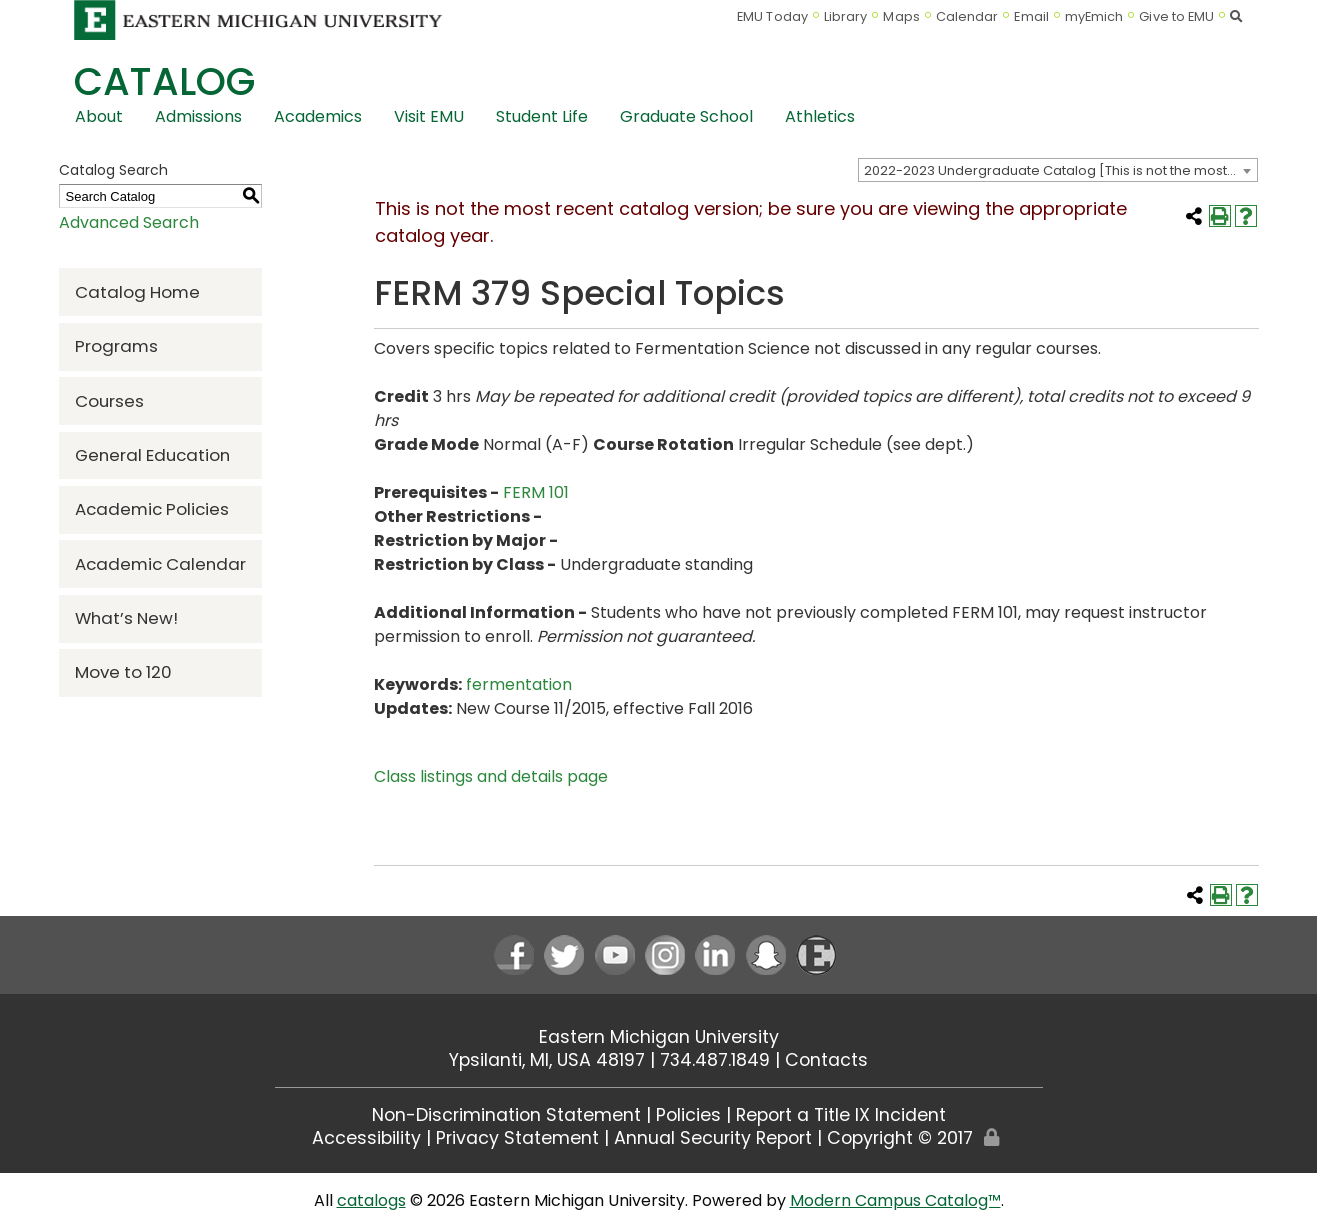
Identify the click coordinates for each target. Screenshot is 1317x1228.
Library (846, 16)
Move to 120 (123, 672)
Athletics (820, 116)
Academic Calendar (160, 564)
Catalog (164, 81)
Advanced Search (129, 222)
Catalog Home (137, 292)
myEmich (1094, 16)
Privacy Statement (517, 1138)
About (99, 116)
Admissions (198, 116)
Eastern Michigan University (659, 1037)
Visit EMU (429, 116)
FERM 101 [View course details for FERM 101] (536, 492)
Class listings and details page (491, 776)
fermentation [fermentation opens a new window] (519, 684)
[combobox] (1058, 170)
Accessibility (366, 1138)
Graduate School (686, 116)
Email (1031, 16)
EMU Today (772, 16)
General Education (152, 455)
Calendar (967, 16)
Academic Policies (152, 509)
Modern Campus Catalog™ (895, 1200)
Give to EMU (1176, 16)
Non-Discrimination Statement (506, 1115)
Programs (116, 346)
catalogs (371, 1200)
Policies (688, 1115)
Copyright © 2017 (900, 1138)
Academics (318, 116)
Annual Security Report (713, 1138)
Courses (109, 401)
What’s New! (126, 618)
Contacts (826, 1060)
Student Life (542, 116)
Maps (901, 16)
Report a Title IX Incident (841, 1115)
